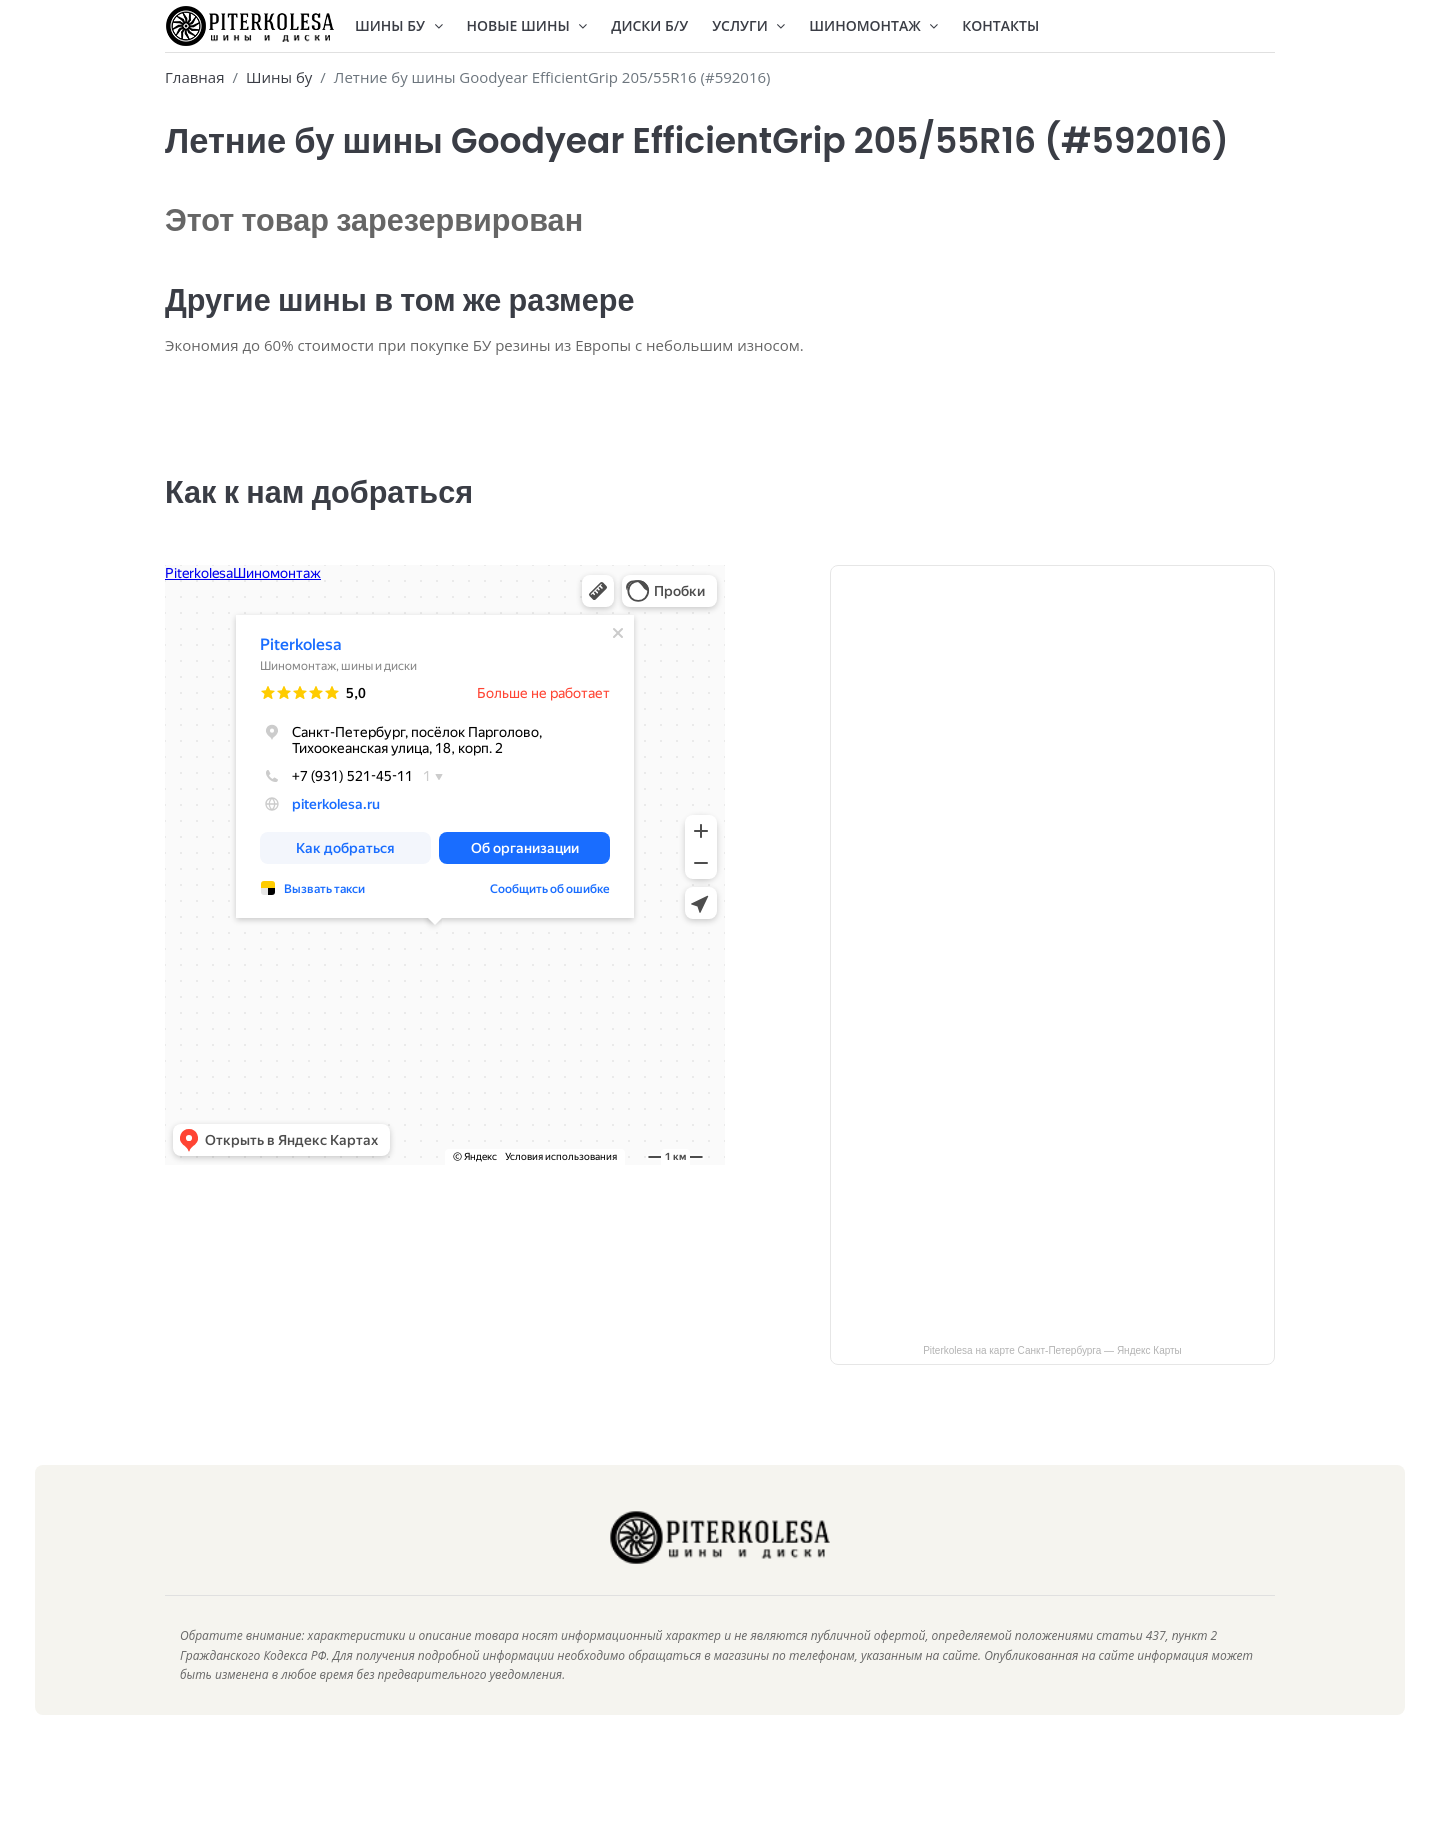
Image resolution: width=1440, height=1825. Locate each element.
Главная (194, 77)
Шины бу (279, 77)
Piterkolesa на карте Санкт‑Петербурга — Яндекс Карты (1052, 1380)
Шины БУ (399, 25)
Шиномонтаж (873, 25)
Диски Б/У (649, 25)
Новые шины (527, 25)
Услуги (748, 25)
